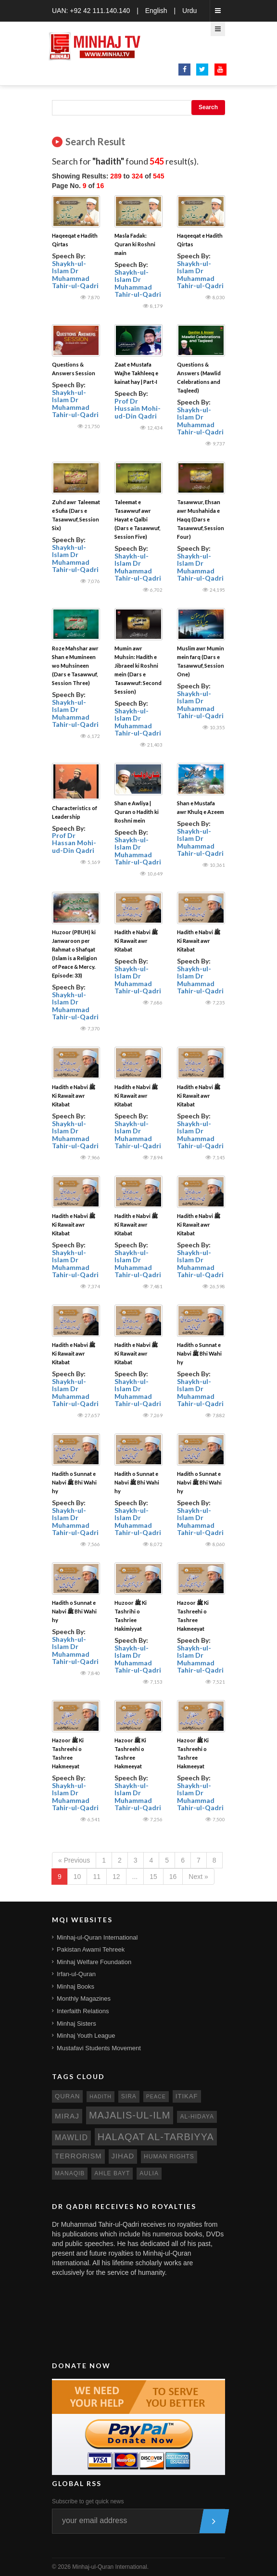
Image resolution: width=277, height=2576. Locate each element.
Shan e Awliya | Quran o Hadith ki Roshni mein (136, 812)
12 (116, 1876)
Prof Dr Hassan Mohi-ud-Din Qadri (74, 842)
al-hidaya (197, 2116)
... (135, 1876)
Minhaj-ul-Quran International (97, 1937)
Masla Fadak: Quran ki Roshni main (134, 244)
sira (129, 2096)
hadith (100, 2096)
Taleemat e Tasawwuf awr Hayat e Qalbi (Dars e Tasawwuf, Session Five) (137, 519)
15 (153, 1876)
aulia (149, 2173)
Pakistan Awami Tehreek (91, 1949)
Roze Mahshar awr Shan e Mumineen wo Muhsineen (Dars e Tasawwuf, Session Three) (75, 665)
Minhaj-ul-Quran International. (110, 2566)
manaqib (70, 2173)
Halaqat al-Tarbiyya (156, 2137)
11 (97, 1876)
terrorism (78, 2156)
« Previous (74, 1860)
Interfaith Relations (83, 2011)
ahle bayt (112, 2173)
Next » (198, 1876)
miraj (67, 2116)
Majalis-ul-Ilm (130, 2115)
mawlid (71, 2137)
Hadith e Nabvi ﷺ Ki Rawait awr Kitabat (136, 940)
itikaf (187, 2096)
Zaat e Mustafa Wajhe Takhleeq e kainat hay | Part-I (136, 373)
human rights (169, 2156)
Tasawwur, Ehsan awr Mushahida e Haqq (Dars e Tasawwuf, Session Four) (200, 519)
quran (67, 2096)
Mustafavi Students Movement (99, 2048)
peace (156, 2096)
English (156, 10)
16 (173, 1876)
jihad (123, 2156)
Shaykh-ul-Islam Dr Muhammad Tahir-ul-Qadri (75, 274)
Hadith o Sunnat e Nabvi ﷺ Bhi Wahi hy (199, 1353)
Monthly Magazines (84, 1998)
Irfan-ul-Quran (76, 1974)
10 (77, 1876)
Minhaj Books (75, 1986)
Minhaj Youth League (86, 2035)
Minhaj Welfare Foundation (94, 1962)
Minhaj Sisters (76, 2023)
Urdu (189, 10)
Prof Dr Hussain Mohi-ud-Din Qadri (137, 408)
